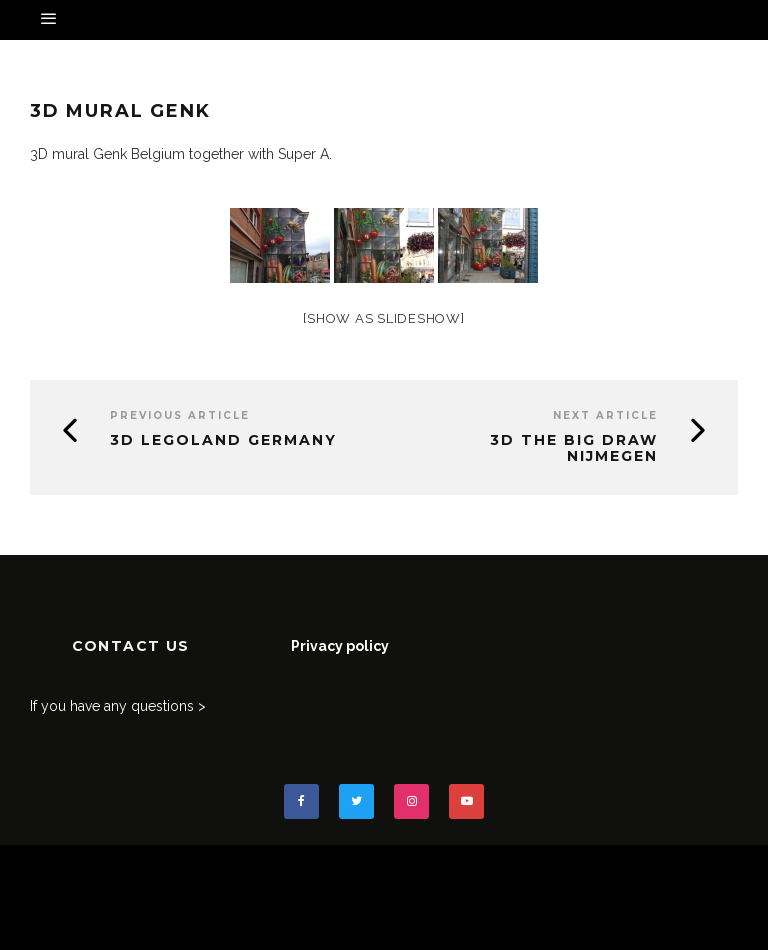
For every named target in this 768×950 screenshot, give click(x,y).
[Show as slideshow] (383, 318)
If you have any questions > (118, 706)
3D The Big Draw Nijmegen (574, 448)
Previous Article (180, 415)
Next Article (605, 415)
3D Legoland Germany (223, 440)
